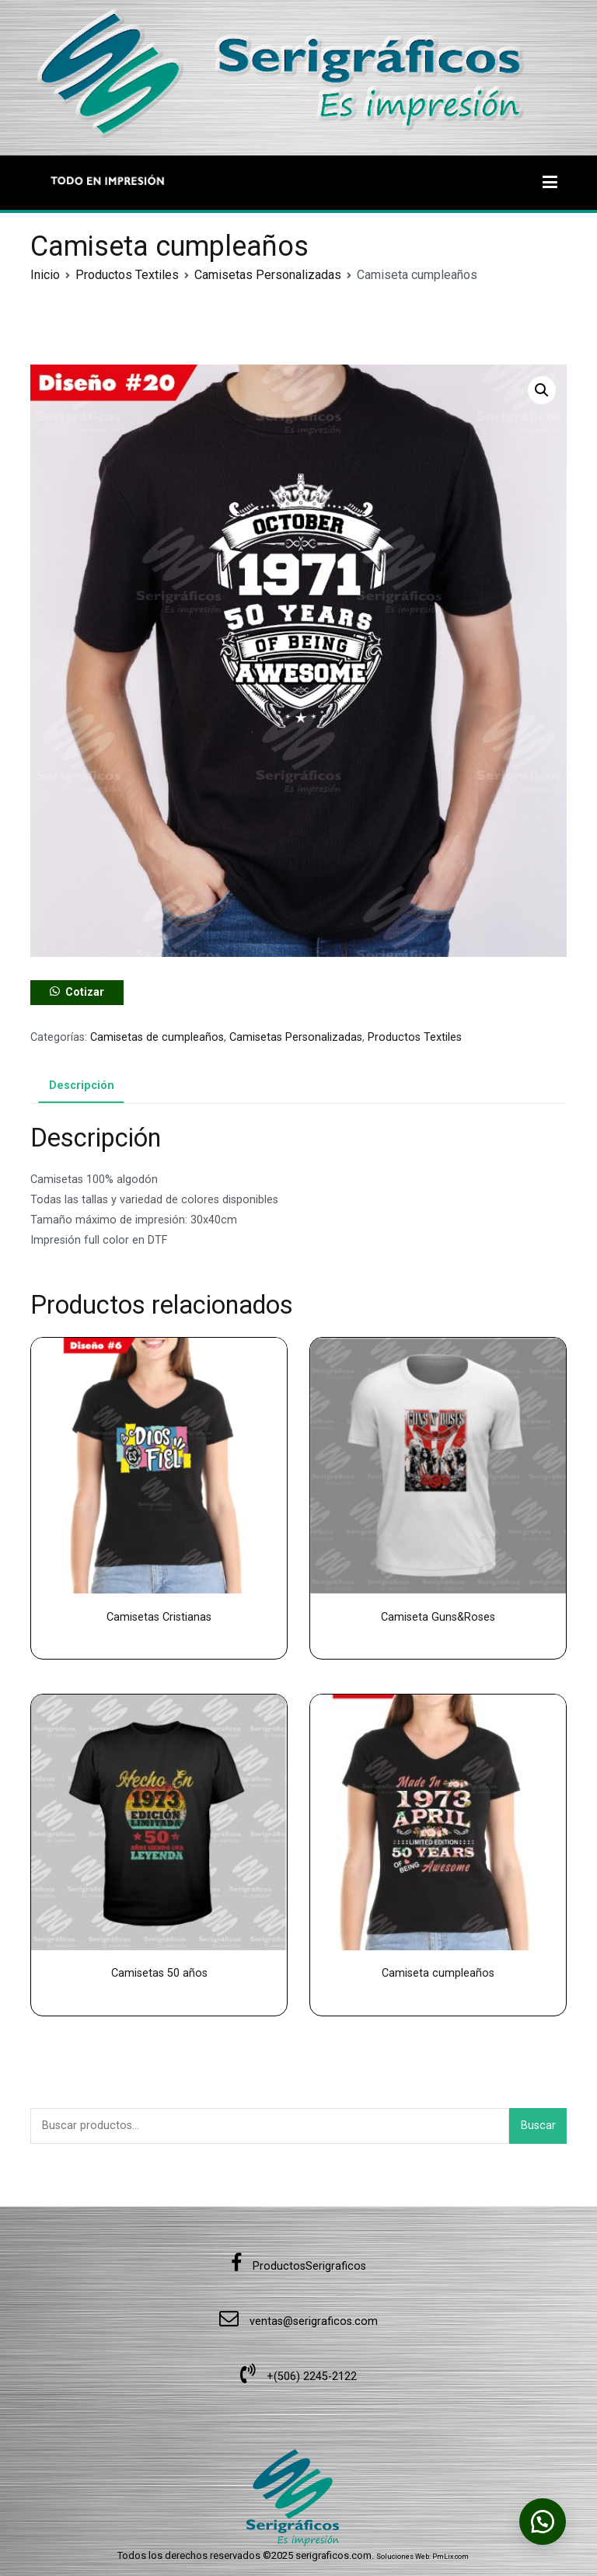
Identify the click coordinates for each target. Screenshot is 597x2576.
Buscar (538, 2125)
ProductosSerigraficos (298, 2266)
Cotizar (84, 992)
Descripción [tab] (81, 1085)
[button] (542, 390)
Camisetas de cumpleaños (157, 1037)
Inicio (45, 274)
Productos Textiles (127, 274)
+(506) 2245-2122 (298, 2376)
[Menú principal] (550, 183)
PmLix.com (450, 2556)
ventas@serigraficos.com (298, 2321)
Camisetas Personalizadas (267, 274)
